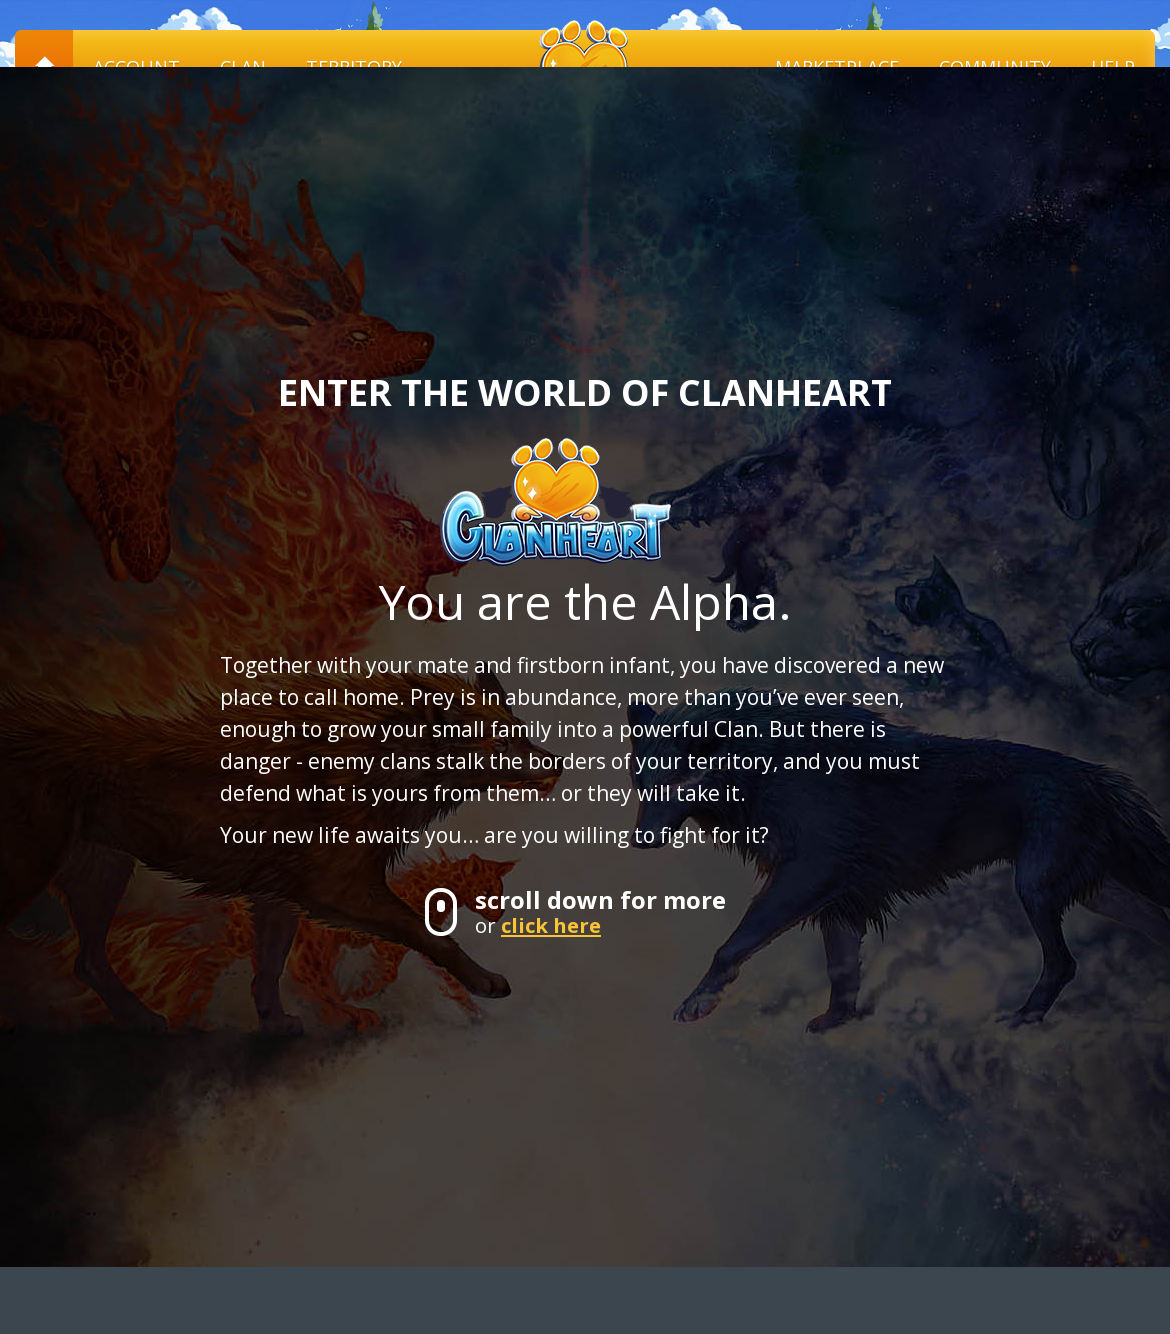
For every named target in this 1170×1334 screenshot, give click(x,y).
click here (551, 925)
